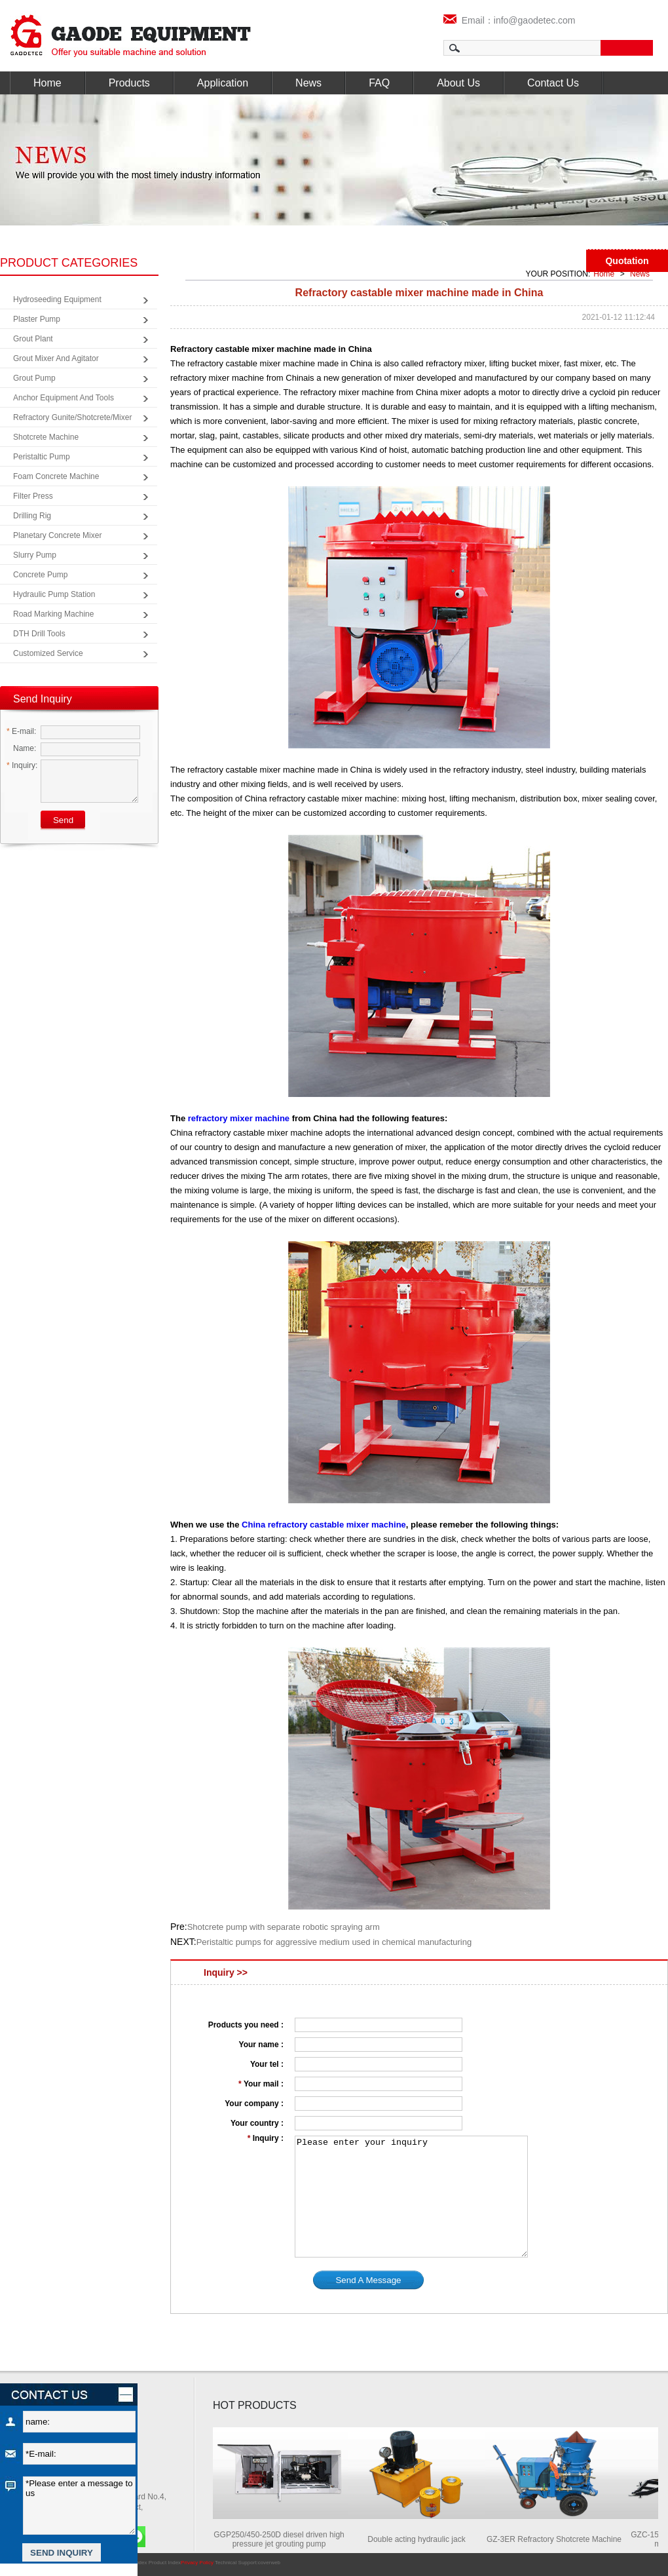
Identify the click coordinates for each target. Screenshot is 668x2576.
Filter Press (33, 496)
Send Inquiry (42, 698)
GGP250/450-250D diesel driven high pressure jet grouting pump (282, 2539)
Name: (21, 748)
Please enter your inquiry (411, 2197)
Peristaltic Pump (41, 456)
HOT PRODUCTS (255, 2405)
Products (129, 82)
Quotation (626, 261)
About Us (458, 82)
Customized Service (48, 653)
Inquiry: (22, 765)
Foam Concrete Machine (56, 476)
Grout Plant (33, 338)
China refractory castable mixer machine (324, 1524)
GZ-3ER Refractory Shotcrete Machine (558, 2539)
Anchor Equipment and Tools (63, 397)
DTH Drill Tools (39, 633)
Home (47, 82)
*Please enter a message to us (79, 2505)
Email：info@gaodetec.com (509, 20)
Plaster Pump (36, 319)
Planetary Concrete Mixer (57, 535)
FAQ (379, 82)
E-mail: (21, 731)
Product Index (165, 2563)
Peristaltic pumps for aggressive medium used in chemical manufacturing (334, 1942)
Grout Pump (34, 378)
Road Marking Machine (53, 614)
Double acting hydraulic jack (420, 2539)
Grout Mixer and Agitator (56, 358)
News (308, 82)
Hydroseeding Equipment (57, 299)
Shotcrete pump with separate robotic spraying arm (283, 1927)
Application (222, 82)
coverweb (269, 2563)
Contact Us (553, 82)
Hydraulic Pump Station (54, 594)
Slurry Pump (34, 555)
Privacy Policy (197, 2563)
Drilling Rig (32, 515)
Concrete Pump (40, 574)
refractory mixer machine (238, 1118)
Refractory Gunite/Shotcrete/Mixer (72, 417)
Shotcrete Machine (46, 437)
